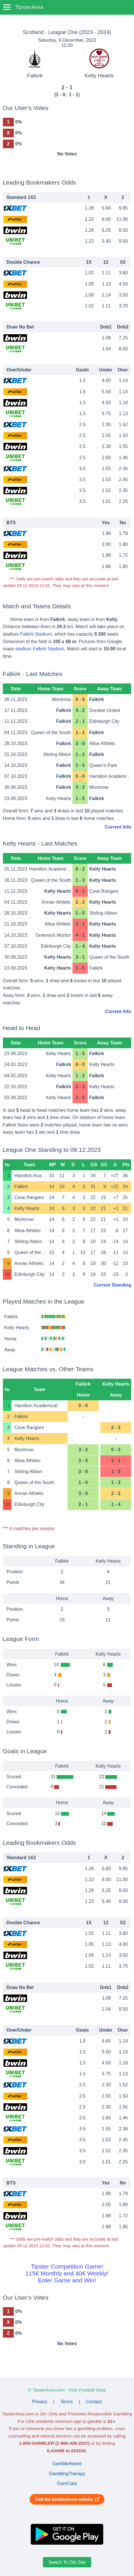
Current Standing (112, 1285)
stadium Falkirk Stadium (39, 648)
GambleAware (66, 2463)
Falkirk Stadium (36, 634)
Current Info (118, 827)
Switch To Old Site (67, 2562)
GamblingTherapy (67, 2473)
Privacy (39, 2401)
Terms (66, 2401)
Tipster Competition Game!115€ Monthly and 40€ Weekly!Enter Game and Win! (66, 2273)
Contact (94, 2401)
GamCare (67, 2483)
